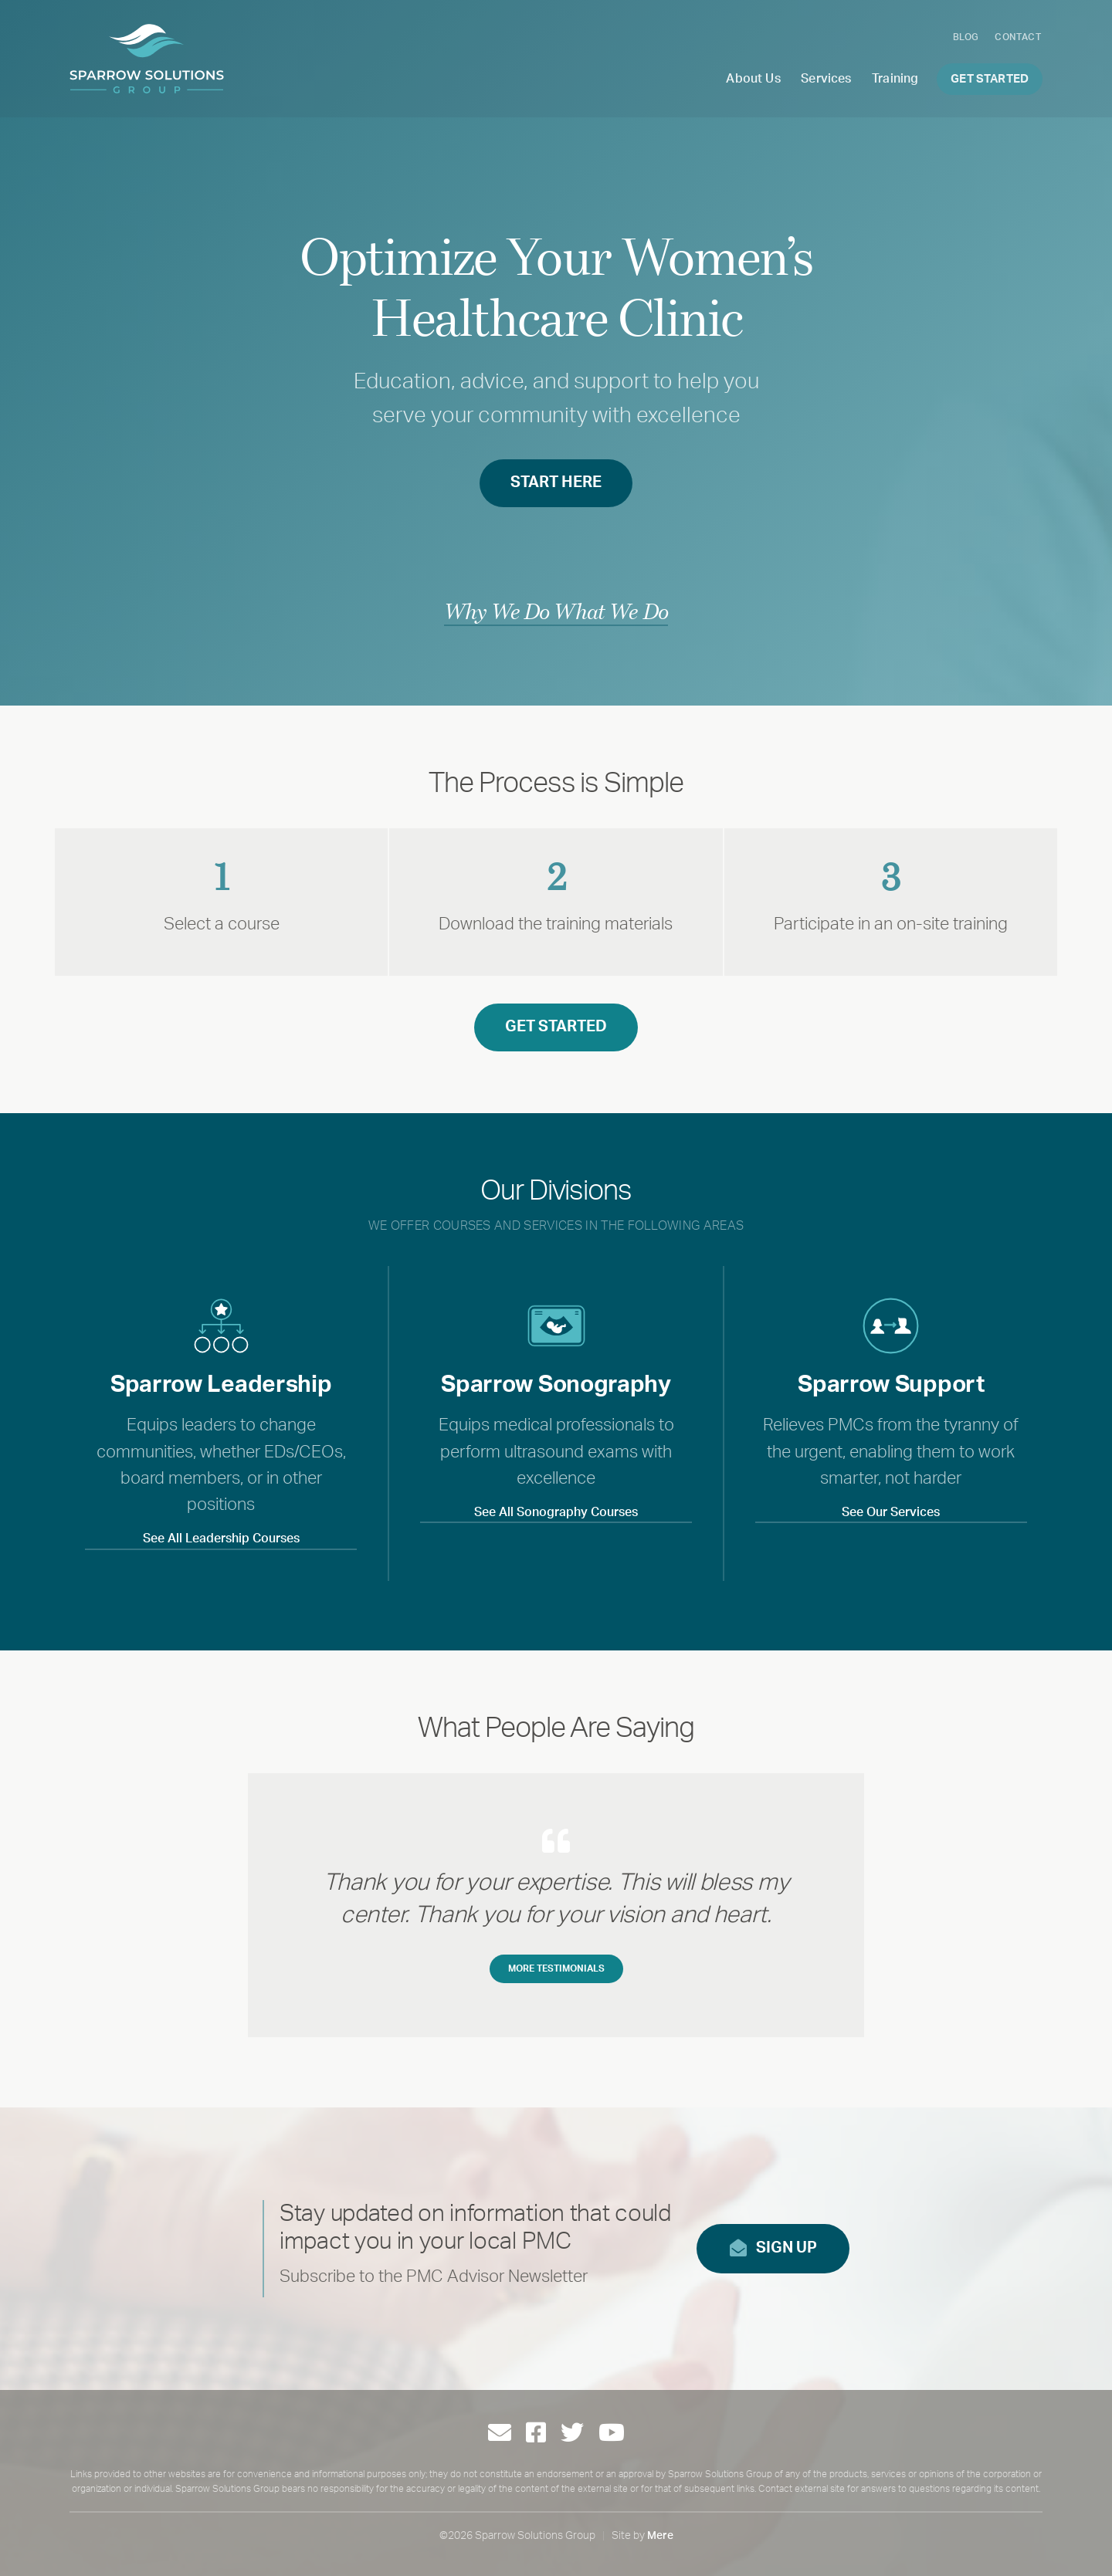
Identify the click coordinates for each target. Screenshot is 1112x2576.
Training (895, 79)
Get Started (990, 79)
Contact (1018, 37)
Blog (966, 37)
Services (826, 79)
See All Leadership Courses (221, 1538)
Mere (660, 2535)
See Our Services (891, 1512)
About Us (753, 79)
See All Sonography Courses (556, 1512)
